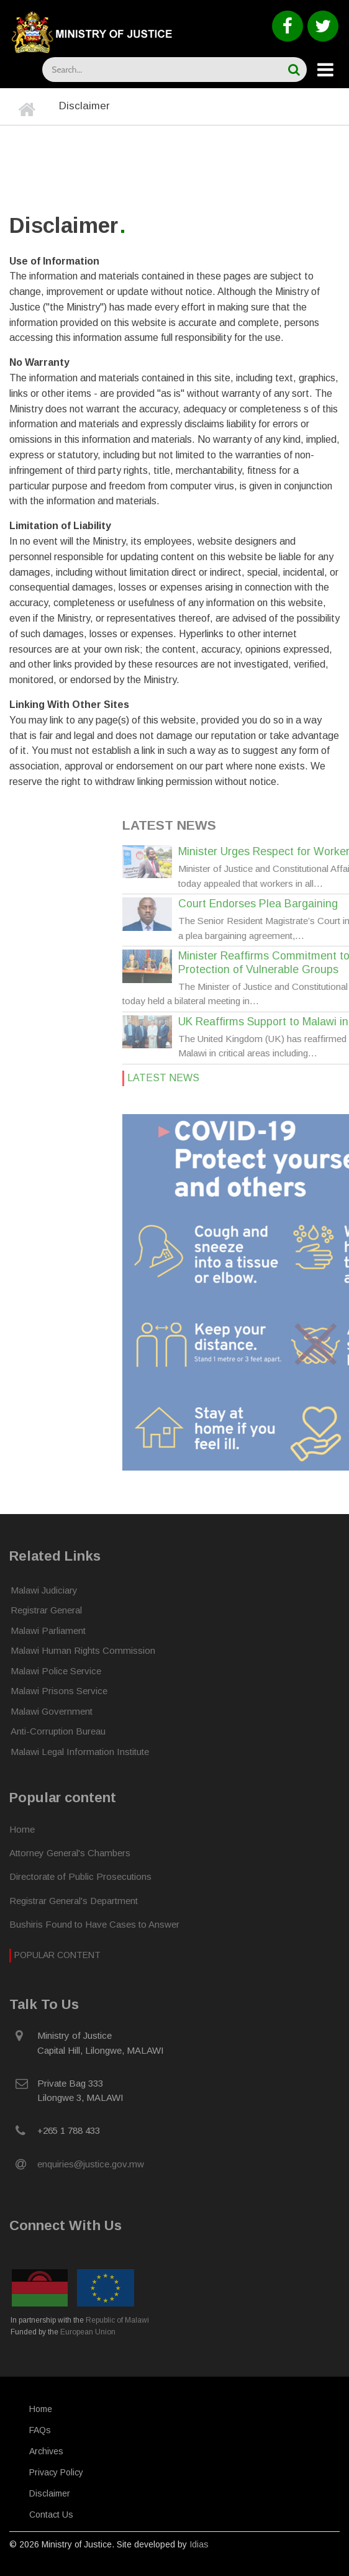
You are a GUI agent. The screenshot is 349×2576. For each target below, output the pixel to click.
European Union (88, 2332)
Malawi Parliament (48, 1630)
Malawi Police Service (56, 1671)
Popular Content (57, 1955)
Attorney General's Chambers (69, 1853)
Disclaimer (49, 2493)
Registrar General (46, 1610)
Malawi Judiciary (44, 1590)
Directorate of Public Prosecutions (80, 1876)
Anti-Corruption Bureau (58, 1731)
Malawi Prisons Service (59, 1690)
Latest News (308, 1078)
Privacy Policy (56, 2472)
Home (22, 1829)
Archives (46, 2451)
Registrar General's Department (73, 1900)
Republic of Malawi (117, 2320)
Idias (199, 2544)
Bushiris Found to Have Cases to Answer (94, 1924)
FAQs (40, 2430)
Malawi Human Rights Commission (83, 1650)
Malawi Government (52, 1711)
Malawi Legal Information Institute (80, 1751)
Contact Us (51, 2514)
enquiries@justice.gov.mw (90, 2164)
